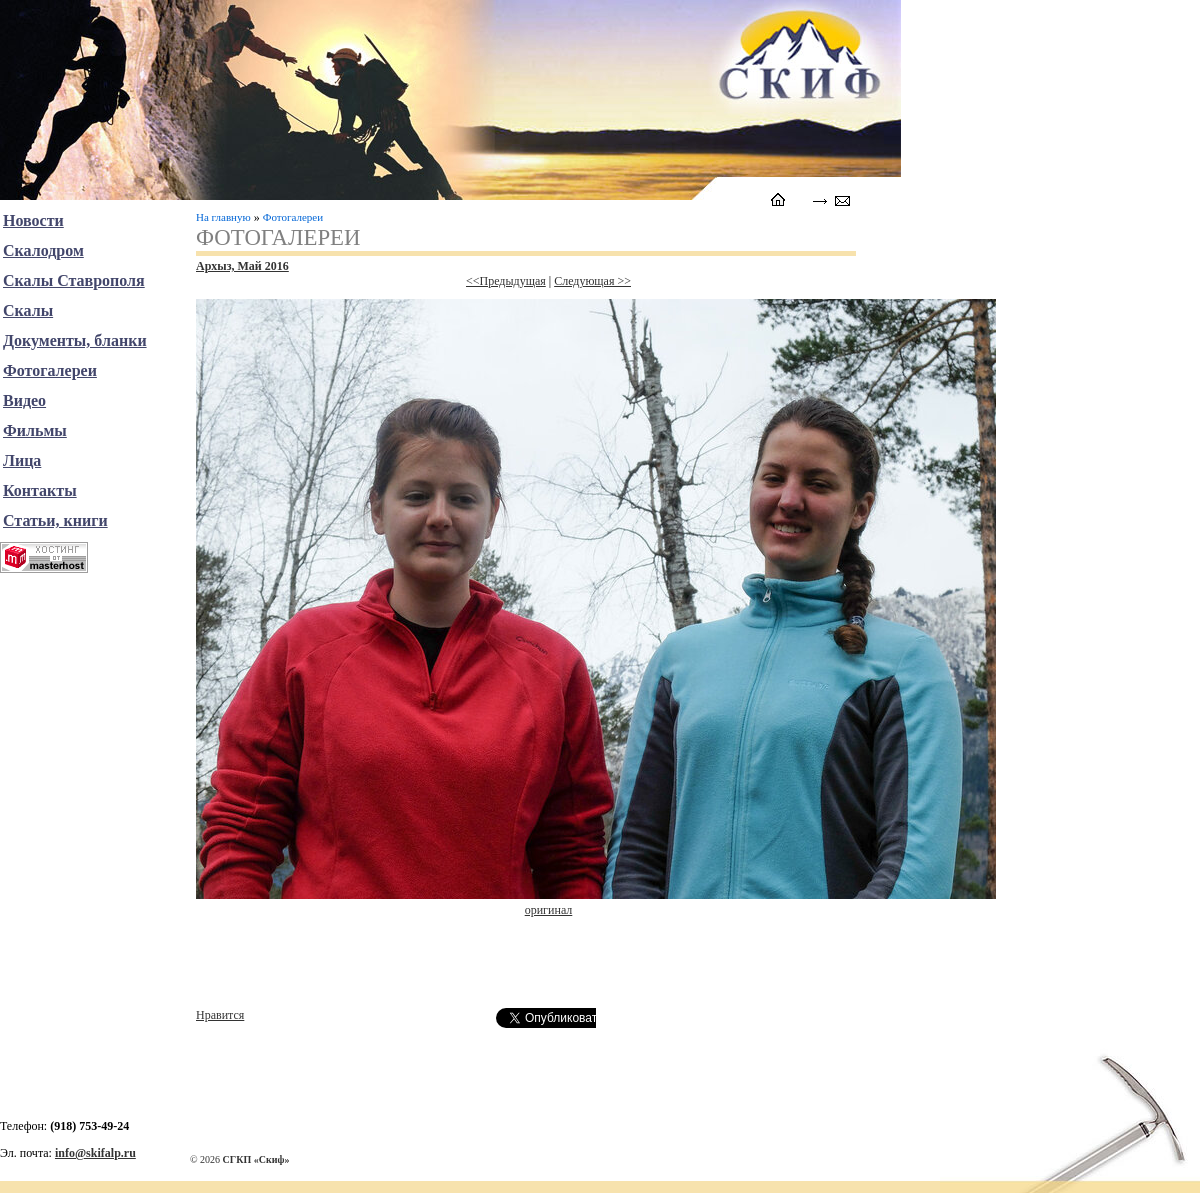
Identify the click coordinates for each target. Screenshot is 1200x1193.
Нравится (220, 1015)
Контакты (40, 490)
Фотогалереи (293, 217)
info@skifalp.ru (95, 1153)
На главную (223, 217)
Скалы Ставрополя (74, 280)
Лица (22, 460)
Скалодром (43, 250)
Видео (24, 400)
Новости (33, 220)
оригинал (549, 910)
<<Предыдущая (506, 281)
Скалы (28, 310)
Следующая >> (592, 281)
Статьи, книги (55, 520)
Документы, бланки (75, 340)
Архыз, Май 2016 (242, 266)
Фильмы (35, 430)
